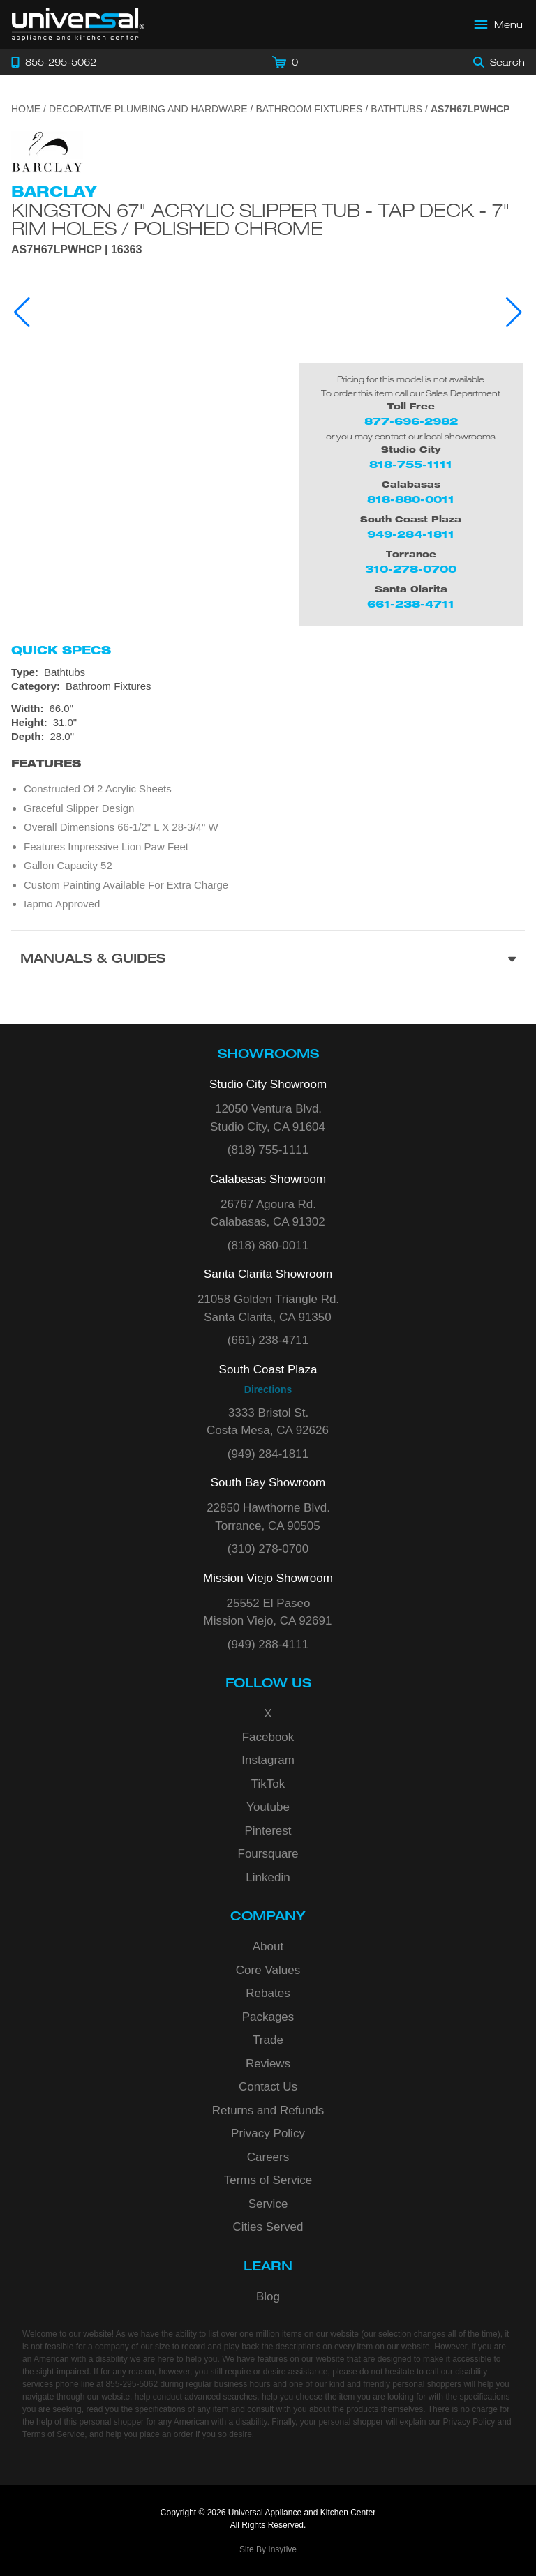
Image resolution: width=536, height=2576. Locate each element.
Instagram (268, 1760)
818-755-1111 (410, 464)
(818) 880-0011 (268, 1245)
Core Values (268, 1970)
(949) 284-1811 (268, 1454)
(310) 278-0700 (268, 1549)
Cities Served (267, 2227)
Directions (268, 1389)
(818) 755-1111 (268, 1150)
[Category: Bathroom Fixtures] (268, 686)
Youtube (268, 1807)
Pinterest (267, 1830)
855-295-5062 (131, 2384)
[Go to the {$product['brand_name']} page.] (47, 151)
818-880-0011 (410, 499)
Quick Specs (61, 650)
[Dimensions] (268, 722)
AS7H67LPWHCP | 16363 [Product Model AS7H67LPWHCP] (76, 249)
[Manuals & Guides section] (268, 960)
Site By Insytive (268, 2549)
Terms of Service (268, 2180)
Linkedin (268, 1877)
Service (268, 2203)
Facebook (268, 1737)
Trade (268, 2040)
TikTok (268, 1784)
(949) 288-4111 (268, 1644)
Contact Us (268, 2086)
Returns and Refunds (268, 2110)
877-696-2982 (411, 421)
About (268, 1946)
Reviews (268, 2063)
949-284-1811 (410, 534)
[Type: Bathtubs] (268, 672)
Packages (268, 2017)
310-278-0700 (410, 568)
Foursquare (268, 1853)
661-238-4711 (410, 603)
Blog (268, 2296)
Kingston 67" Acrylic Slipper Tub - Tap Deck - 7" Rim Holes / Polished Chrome (260, 219)
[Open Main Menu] (499, 24)
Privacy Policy (268, 2133)
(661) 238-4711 (268, 1340)
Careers (268, 2157)
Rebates (268, 1993)
